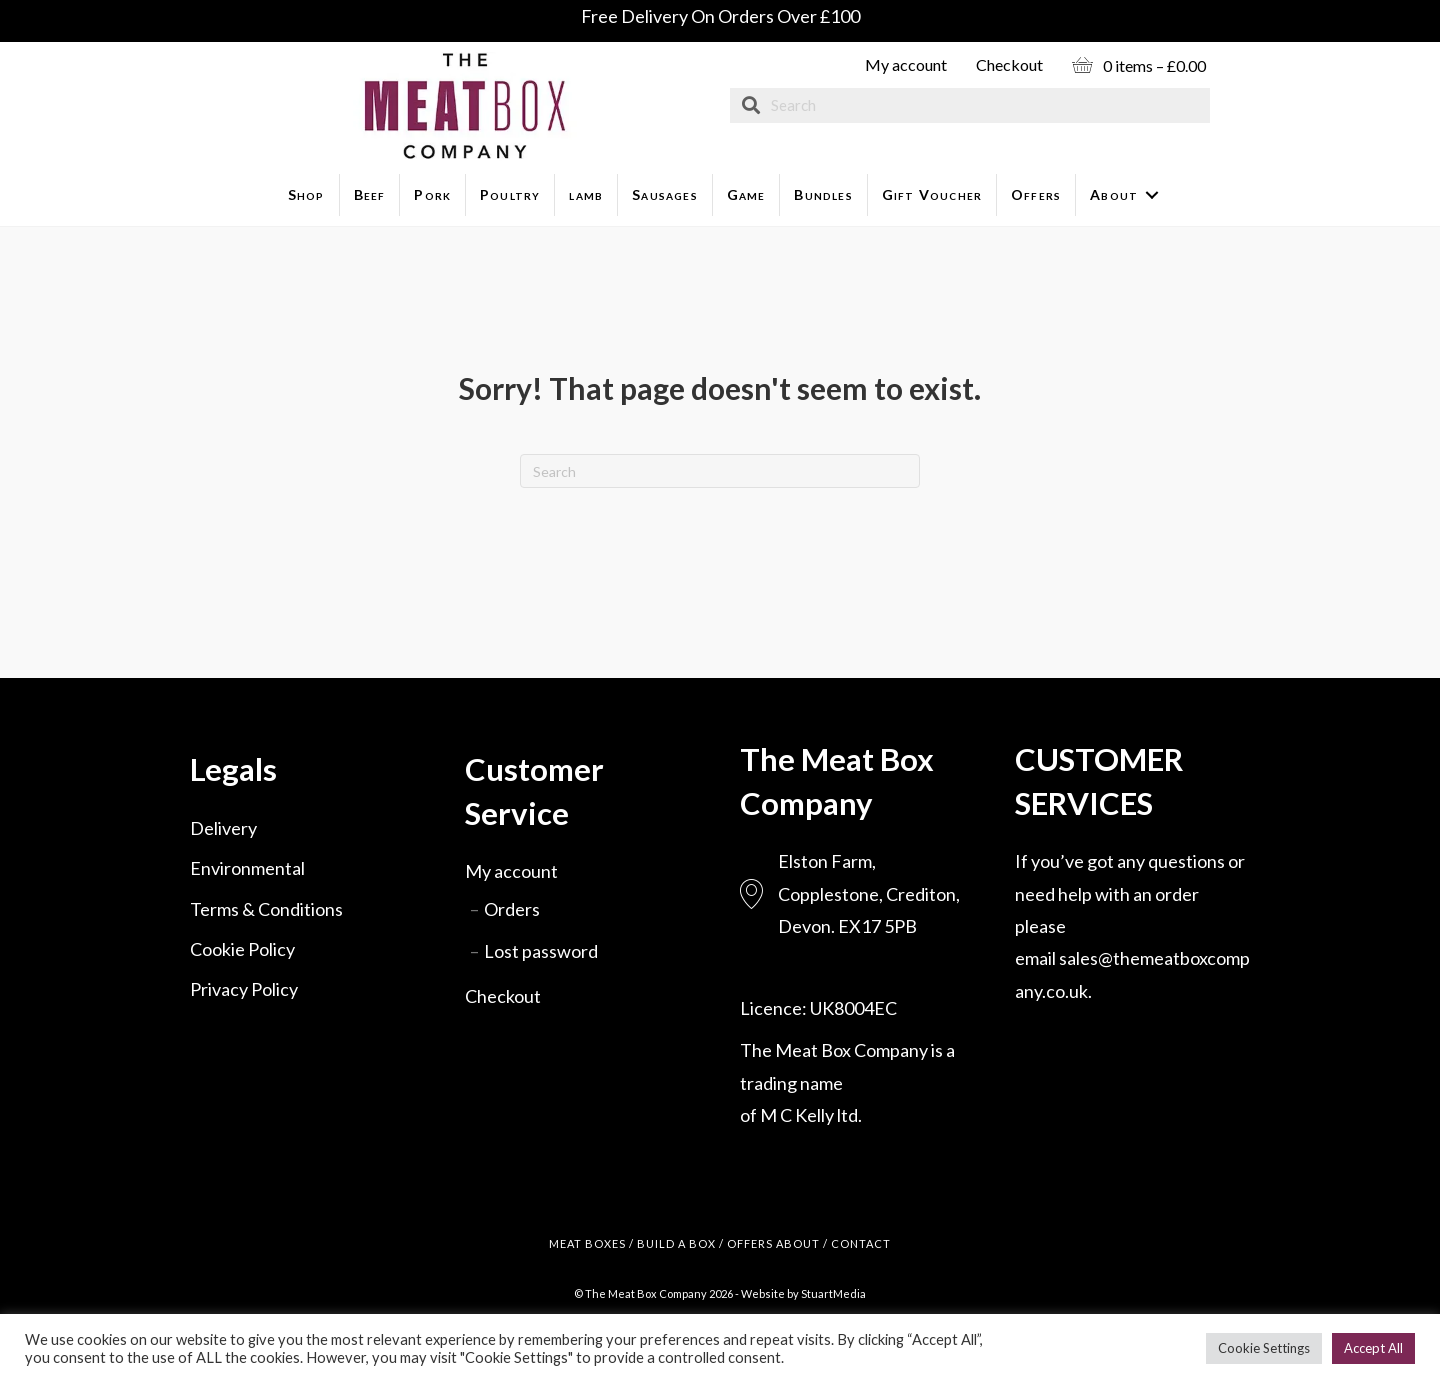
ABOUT (798, 1243)
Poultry (510, 194)
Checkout (1009, 64)
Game (746, 194)
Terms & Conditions (266, 909)
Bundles (823, 194)
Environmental (247, 868)
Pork (432, 194)
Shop (306, 194)
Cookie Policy (242, 949)
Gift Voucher (932, 194)
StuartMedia (833, 1293)
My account (906, 64)
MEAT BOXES (587, 1243)
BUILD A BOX (676, 1243)
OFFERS (750, 1243)
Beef (370, 194)
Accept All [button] (1373, 1348)
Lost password (541, 951)
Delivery (223, 828)
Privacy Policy (244, 989)
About (1114, 194)
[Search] (720, 471)
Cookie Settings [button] (1264, 1348)
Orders (512, 909)
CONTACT (861, 1243)
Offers (1036, 194)
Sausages (665, 194)
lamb (586, 194)
